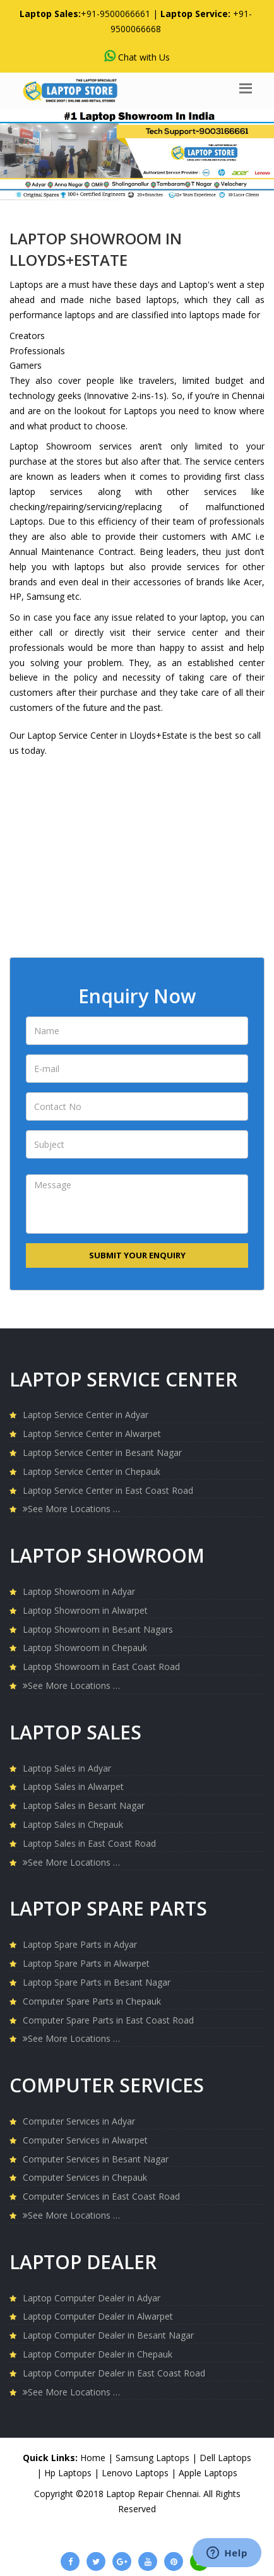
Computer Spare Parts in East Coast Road (108, 2020)
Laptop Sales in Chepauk (73, 1824)
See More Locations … (71, 1509)
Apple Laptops (208, 2473)
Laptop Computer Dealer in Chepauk (97, 2354)
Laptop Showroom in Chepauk (85, 1648)
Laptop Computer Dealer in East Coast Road (114, 2373)
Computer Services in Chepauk (85, 2177)
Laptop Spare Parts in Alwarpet (86, 1963)
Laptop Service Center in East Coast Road (108, 1490)
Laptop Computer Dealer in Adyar (91, 2298)
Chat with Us (137, 56)
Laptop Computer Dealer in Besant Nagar (108, 2335)
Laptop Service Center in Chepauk (91, 1471)
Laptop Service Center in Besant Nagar (102, 1452)
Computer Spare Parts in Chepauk (92, 2001)
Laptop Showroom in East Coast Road (101, 1667)
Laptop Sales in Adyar (67, 1768)
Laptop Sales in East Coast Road (89, 1843)
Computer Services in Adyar (79, 2121)
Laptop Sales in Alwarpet (73, 1786)
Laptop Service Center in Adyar (85, 1415)
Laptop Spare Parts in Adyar (80, 1944)
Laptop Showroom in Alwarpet (85, 1610)
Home (93, 2458)
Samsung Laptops (154, 2458)
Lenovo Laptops (136, 2473)
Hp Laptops (69, 2473)
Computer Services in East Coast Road (101, 2196)
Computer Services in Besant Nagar (96, 2159)
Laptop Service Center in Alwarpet (92, 1434)
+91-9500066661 (115, 14)
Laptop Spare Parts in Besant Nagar (96, 1982)
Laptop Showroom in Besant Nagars (98, 1629)
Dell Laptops (225, 2458)
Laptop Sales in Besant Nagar (84, 1805)
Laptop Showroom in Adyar (79, 1591)
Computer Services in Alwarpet (85, 2140)
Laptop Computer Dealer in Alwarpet (98, 2316)
